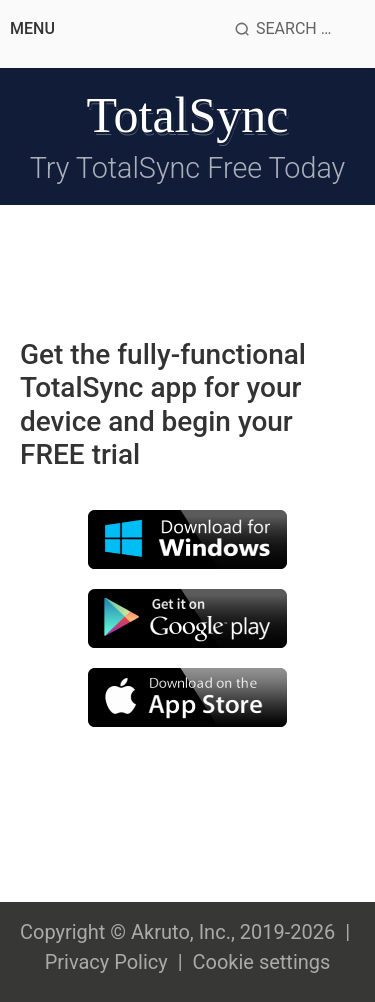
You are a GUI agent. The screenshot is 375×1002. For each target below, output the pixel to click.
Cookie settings (261, 962)
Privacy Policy (106, 962)
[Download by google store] (187, 617)
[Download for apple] (187, 696)
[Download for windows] (187, 538)
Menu (32, 28)
